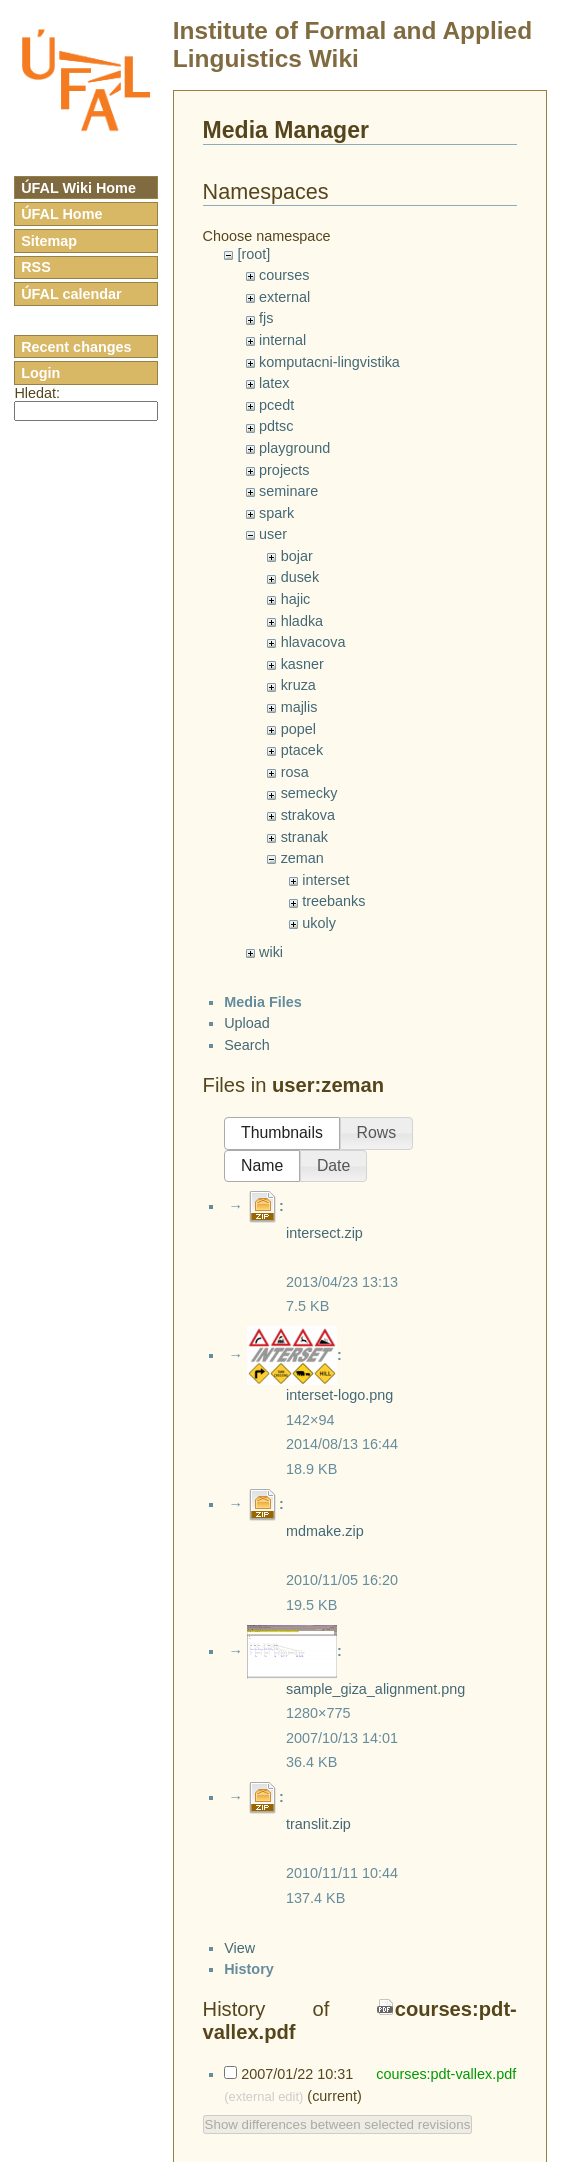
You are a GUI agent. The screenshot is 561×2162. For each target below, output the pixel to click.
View (239, 1948)
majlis (299, 707)
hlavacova (313, 642)
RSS (36, 267)
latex (274, 383)
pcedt (276, 405)
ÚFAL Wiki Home (78, 188)
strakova (308, 815)
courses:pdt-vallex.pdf (444, 2074)
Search (247, 1045)
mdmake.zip (325, 1531)
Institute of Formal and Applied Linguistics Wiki (352, 44)
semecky (309, 793)
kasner (302, 664)
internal (282, 340)
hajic (296, 599)
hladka (302, 621)
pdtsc (276, 426)
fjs (266, 318)
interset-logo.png (339, 1395)
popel (298, 729)
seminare (288, 491)
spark (276, 513)
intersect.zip (324, 1233)
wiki (271, 952)
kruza (298, 685)
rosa (295, 772)
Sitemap (49, 241)
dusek (300, 577)
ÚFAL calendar (71, 294)
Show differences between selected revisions (338, 2124)
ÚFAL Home (61, 214)
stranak (304, 837)
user (273, 534)
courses (284, 275)
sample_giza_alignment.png (375, 1689)
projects (284, 470)
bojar (297, 556)
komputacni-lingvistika (329, 362)
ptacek (302, 750)
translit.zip (318, 1824)
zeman (302, 858)
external (284, 297)
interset (325, 880)
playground (294, 448)
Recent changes (76, 347)
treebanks (333, 901)
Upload (247, 1023)
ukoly (319, 923)
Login (40, 373)
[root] (253, 254)
